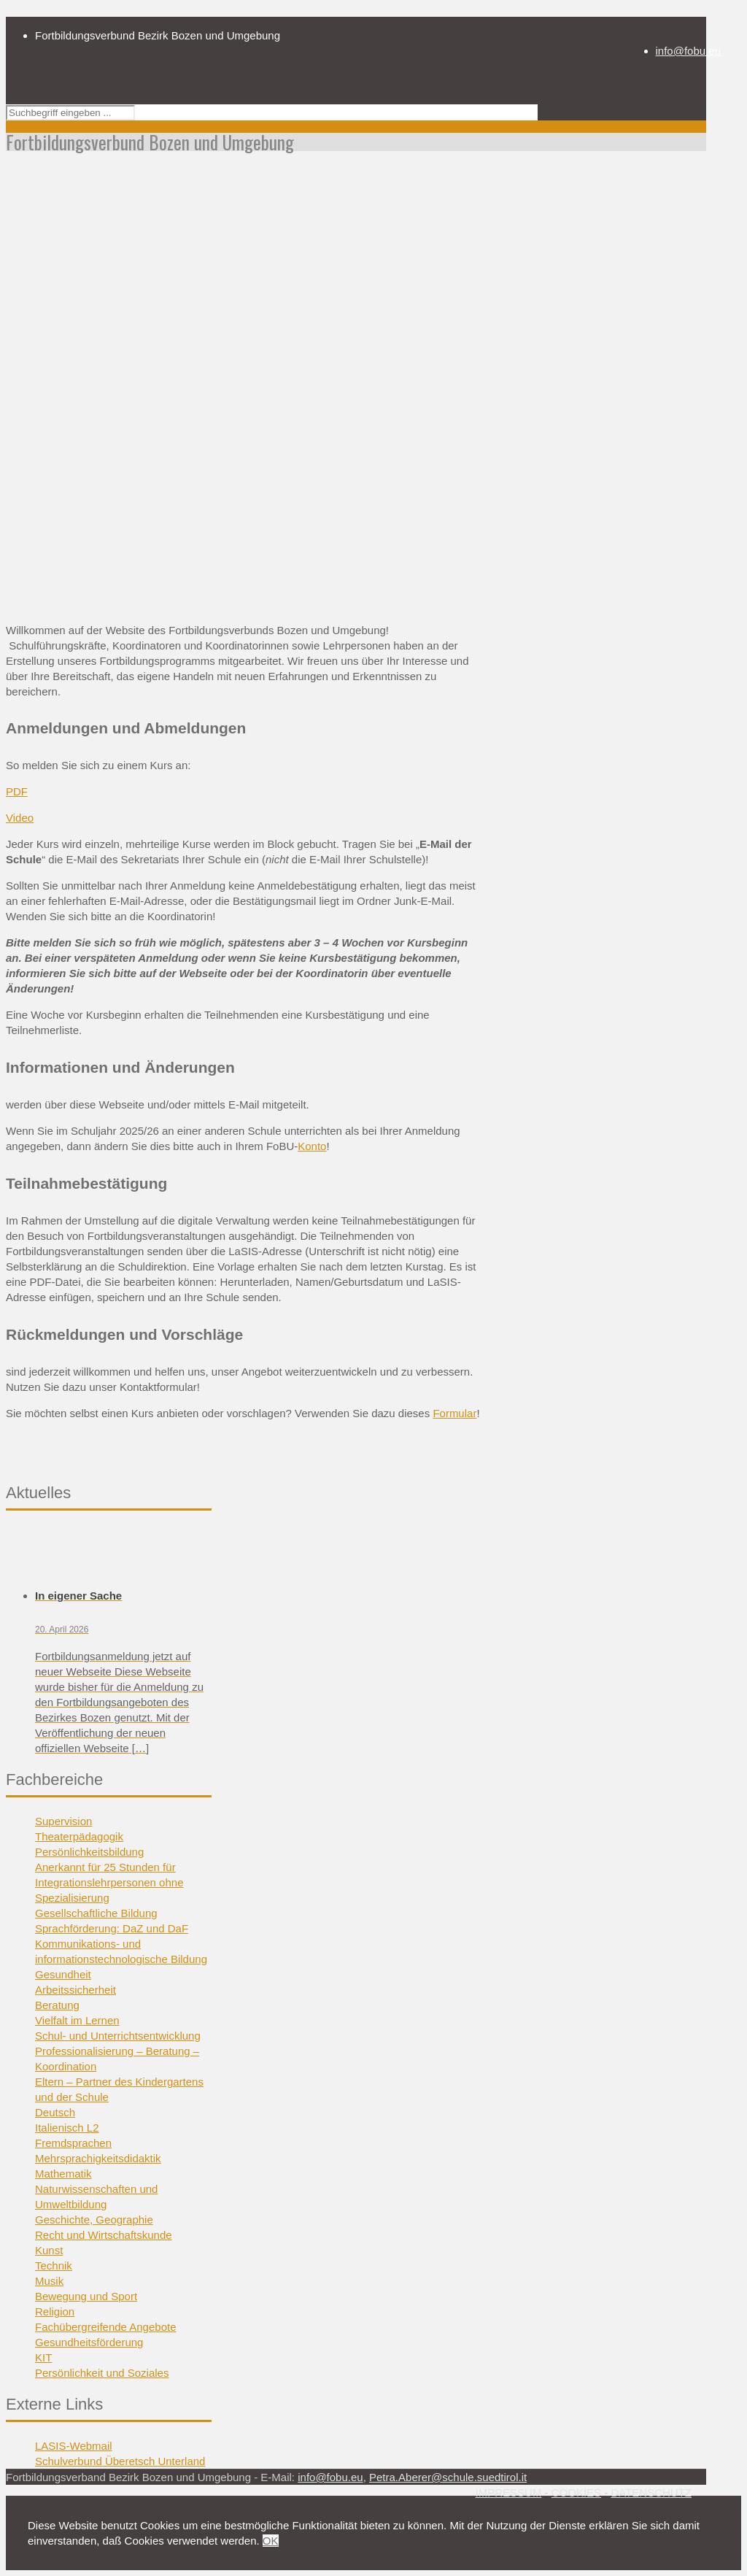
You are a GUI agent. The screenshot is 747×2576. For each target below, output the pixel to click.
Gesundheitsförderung (89, 2342)
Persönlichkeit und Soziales (102, 2373)
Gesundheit (63, 1974)
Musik (49, 2281)
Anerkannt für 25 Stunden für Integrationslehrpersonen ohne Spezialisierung (109, 1882)
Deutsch (55, 2112)
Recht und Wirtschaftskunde (103, 2235)
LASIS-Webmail (73, 2446)
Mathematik (63, 2173)
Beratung (57, 2005)
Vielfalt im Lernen (77, 2020)
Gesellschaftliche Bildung (96, 1913)
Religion (54, 2311)
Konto (312, 1146)
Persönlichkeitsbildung (89, 1852)
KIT (43, 2357)
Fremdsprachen (73, 2143)
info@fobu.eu (688, 51)
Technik (53, 2265)
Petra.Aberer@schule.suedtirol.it (448, 2477)
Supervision (63, 1821)
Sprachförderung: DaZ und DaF (111, 1928)
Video (20, 817)
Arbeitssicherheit (75, 1989)
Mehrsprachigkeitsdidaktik (98, 2158)
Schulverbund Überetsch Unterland (120, 2461)
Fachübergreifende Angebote (105, 2327)
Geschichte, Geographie (94, 2219)
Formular (454, 1413)
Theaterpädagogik (79, 1836)
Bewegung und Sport (86, 2296)
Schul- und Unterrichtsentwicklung (118, 2035)
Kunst (49, 2250)
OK (271, 2540)
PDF (17, 791)
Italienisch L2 (67, 2127)
